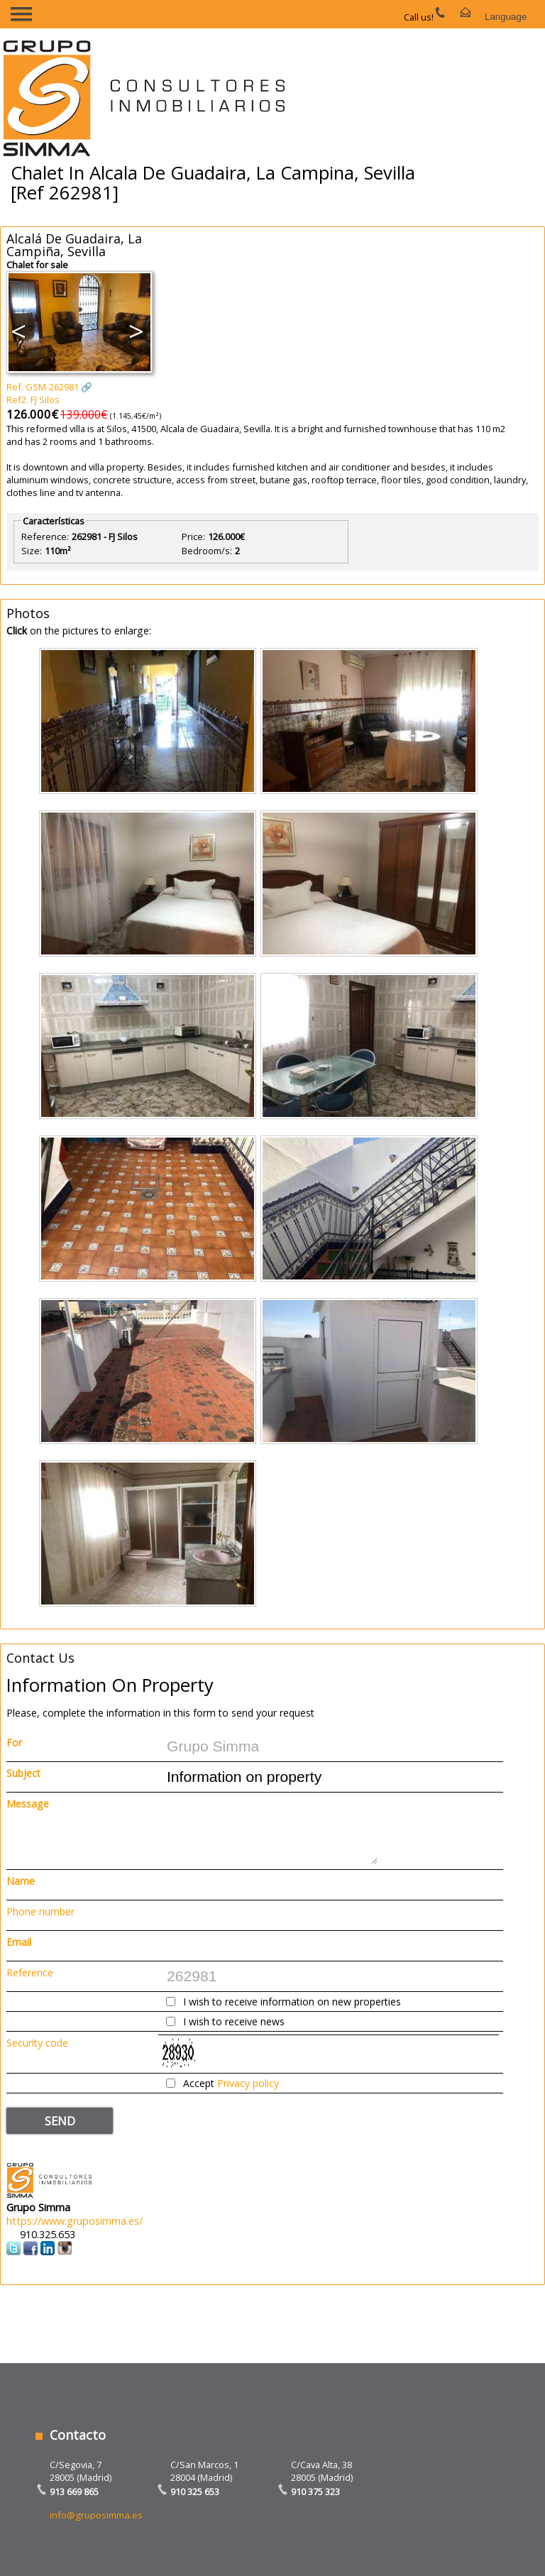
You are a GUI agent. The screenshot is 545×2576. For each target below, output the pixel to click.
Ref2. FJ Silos (33, 399)
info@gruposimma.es (96, 2515)
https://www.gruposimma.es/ (74, 2221)
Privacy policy (248, 2083)
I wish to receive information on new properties (292, 2001)
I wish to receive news (234, 2021)
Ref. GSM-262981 (42, 386)
